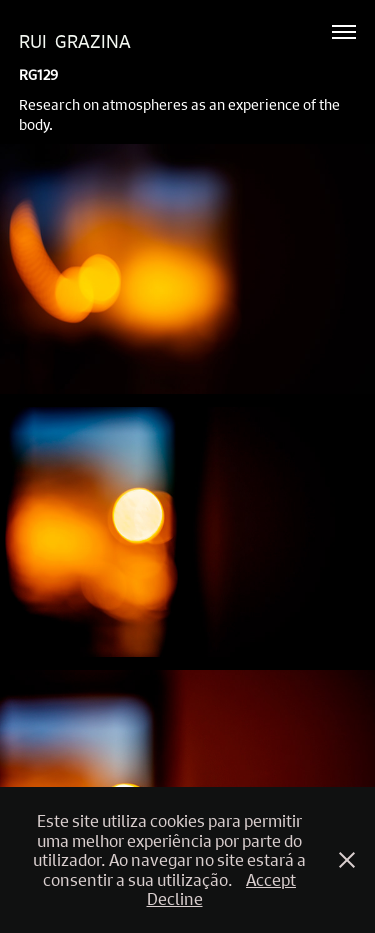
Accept (271, 879)
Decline (175, 898)
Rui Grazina (75, 41)
